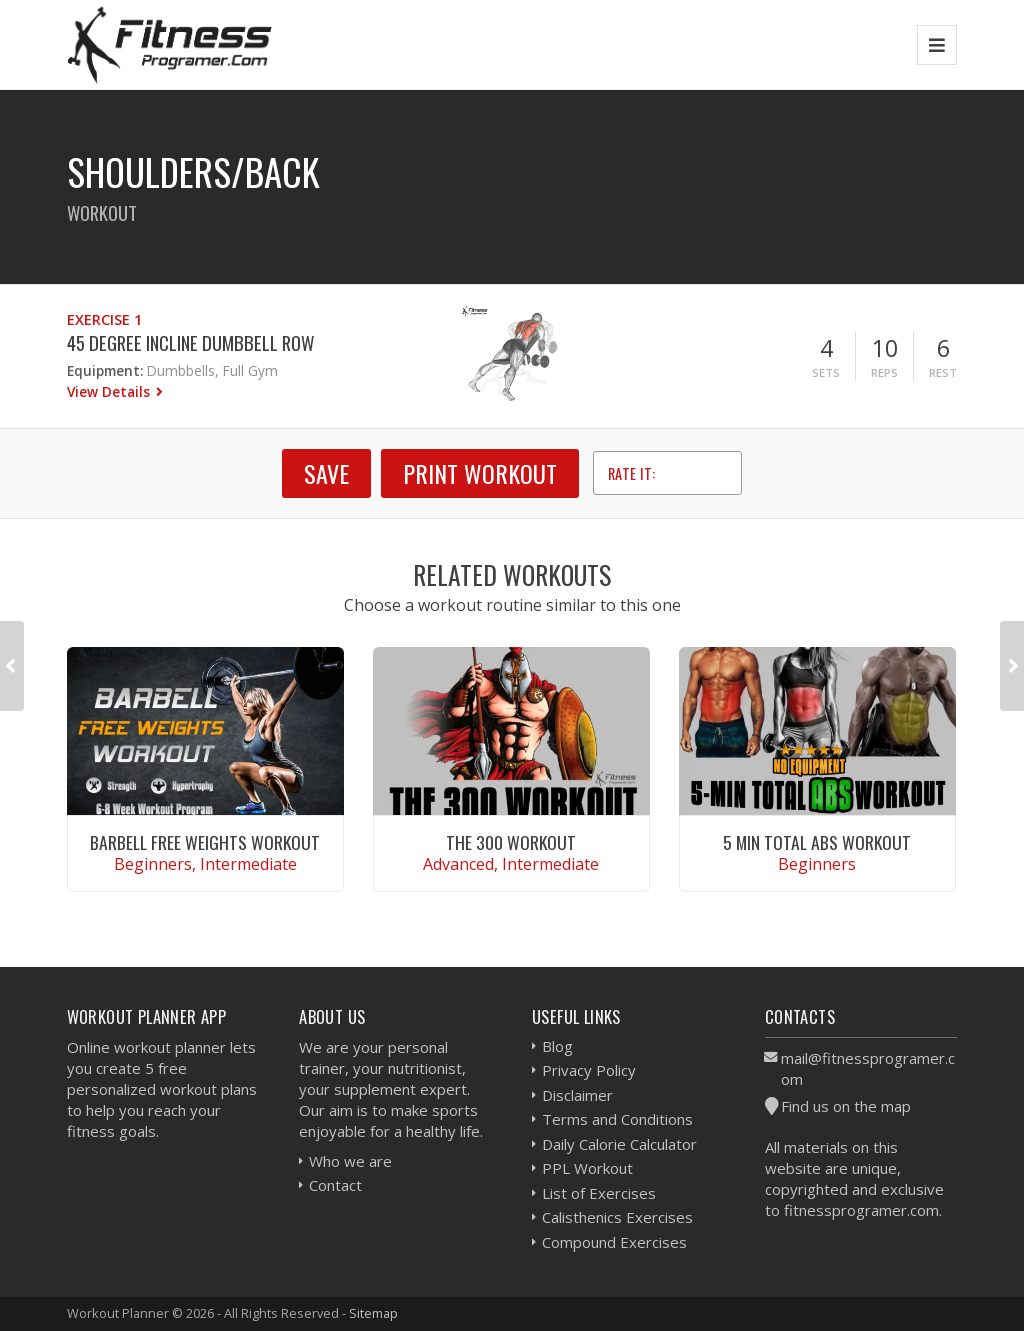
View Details (110, 391)
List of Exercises (599, 1193)
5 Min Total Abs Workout (817, 842)
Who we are (350, 1161)
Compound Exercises (614, 1242)
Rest (943, 372)
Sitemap (373, 1313)
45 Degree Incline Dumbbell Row (190, 342)
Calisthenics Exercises (617, 1217)
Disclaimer (577, 1095)
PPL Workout (587, 1168)
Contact (335, 1185)
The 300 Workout (511, 842)
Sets (826, 372)
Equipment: (105, 370)
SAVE (326, 473)
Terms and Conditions (617, 1119)
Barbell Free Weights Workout (205, 842)
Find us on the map (846, 1106)
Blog (557, 1046)
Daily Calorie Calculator (619, 1144)
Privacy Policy (589, 1070)
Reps (884, 372)
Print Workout (480, 473)
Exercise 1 (104, 319)
